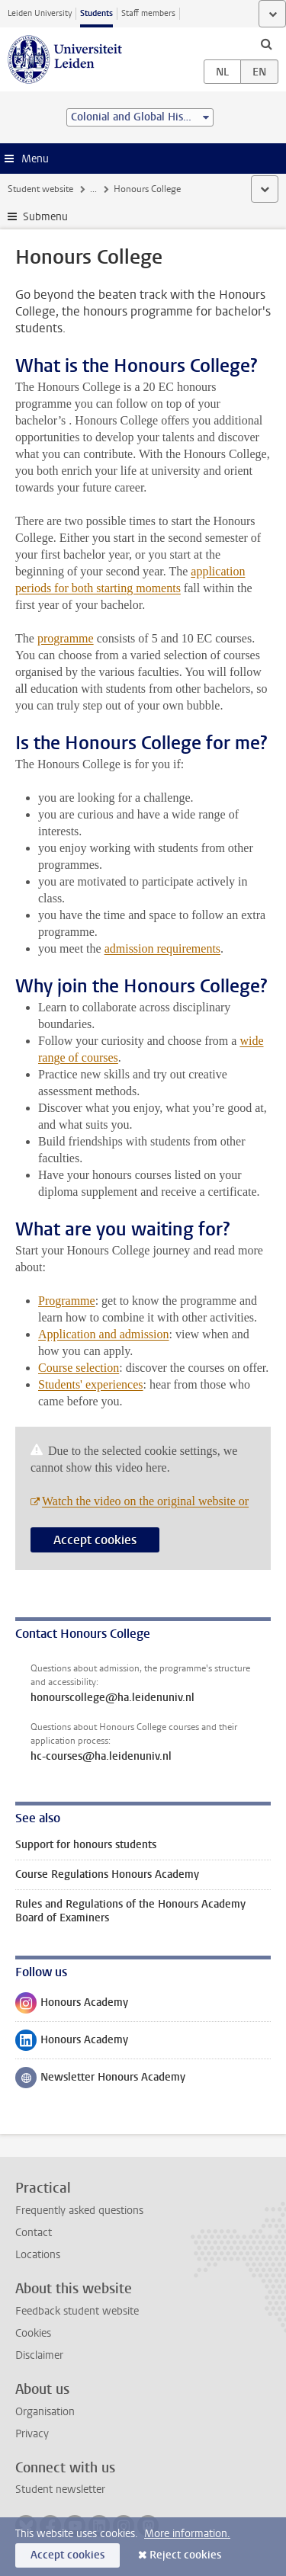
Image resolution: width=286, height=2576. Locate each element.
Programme (66, 1300)
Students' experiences (90, 1384)
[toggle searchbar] (266, 43)
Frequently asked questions (79, 2210)
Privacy (32, 2434)
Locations (37, 2255)
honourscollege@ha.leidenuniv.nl (112, 1698)
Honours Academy (71, 2006)
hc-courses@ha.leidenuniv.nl (101, 1757)
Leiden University (40, 13)
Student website (40, 189)
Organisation (45, 2412)
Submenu (45, 217)
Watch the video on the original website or (145, 1501)
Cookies (33, 2333)
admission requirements (162, 948)
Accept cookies (95, 1540)
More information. (187, 2533)
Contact (33, 2232)
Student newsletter (60, 2489)
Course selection (78, 1367)
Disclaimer (39, 2355)
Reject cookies (185, 2555)
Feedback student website (77, 2311)
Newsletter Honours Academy (100, 2080)
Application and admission (103, 1334)
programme (65, 638)
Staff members (148, 13)
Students (96, 13)
